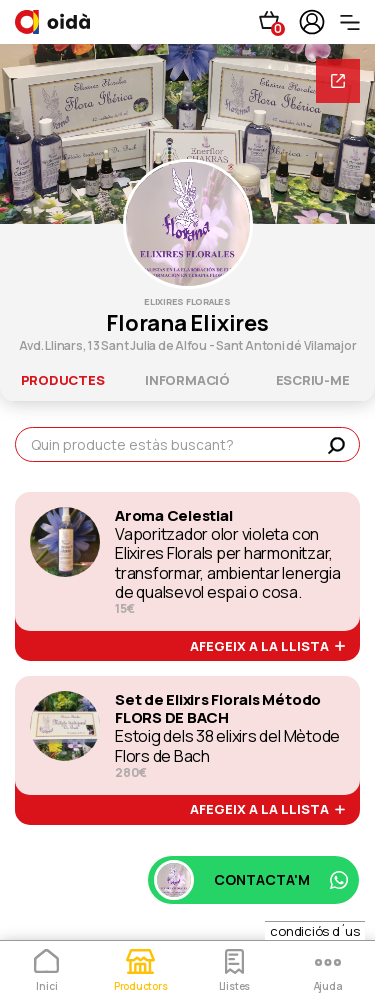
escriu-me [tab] (313, 380)
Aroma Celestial (173, 516)
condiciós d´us (315, 931)
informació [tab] (187, 380)
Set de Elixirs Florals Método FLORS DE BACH (218, 709)
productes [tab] (63, 380)
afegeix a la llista (267, 647)
